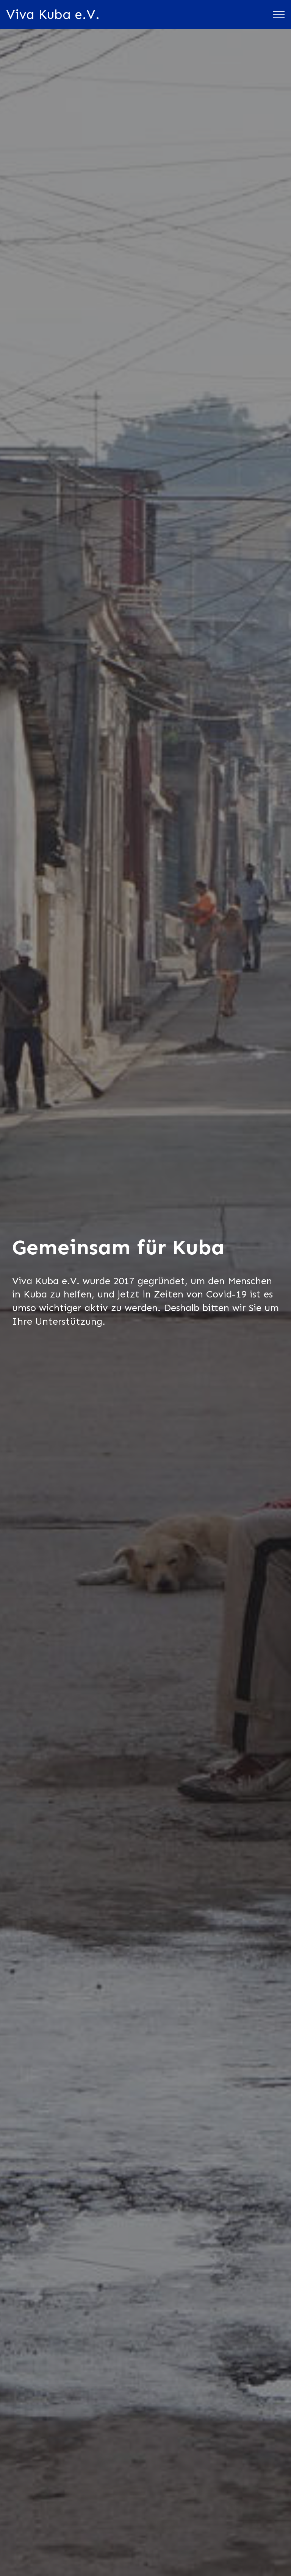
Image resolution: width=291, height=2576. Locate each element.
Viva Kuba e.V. (53, 14)
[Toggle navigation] (279, 15)
